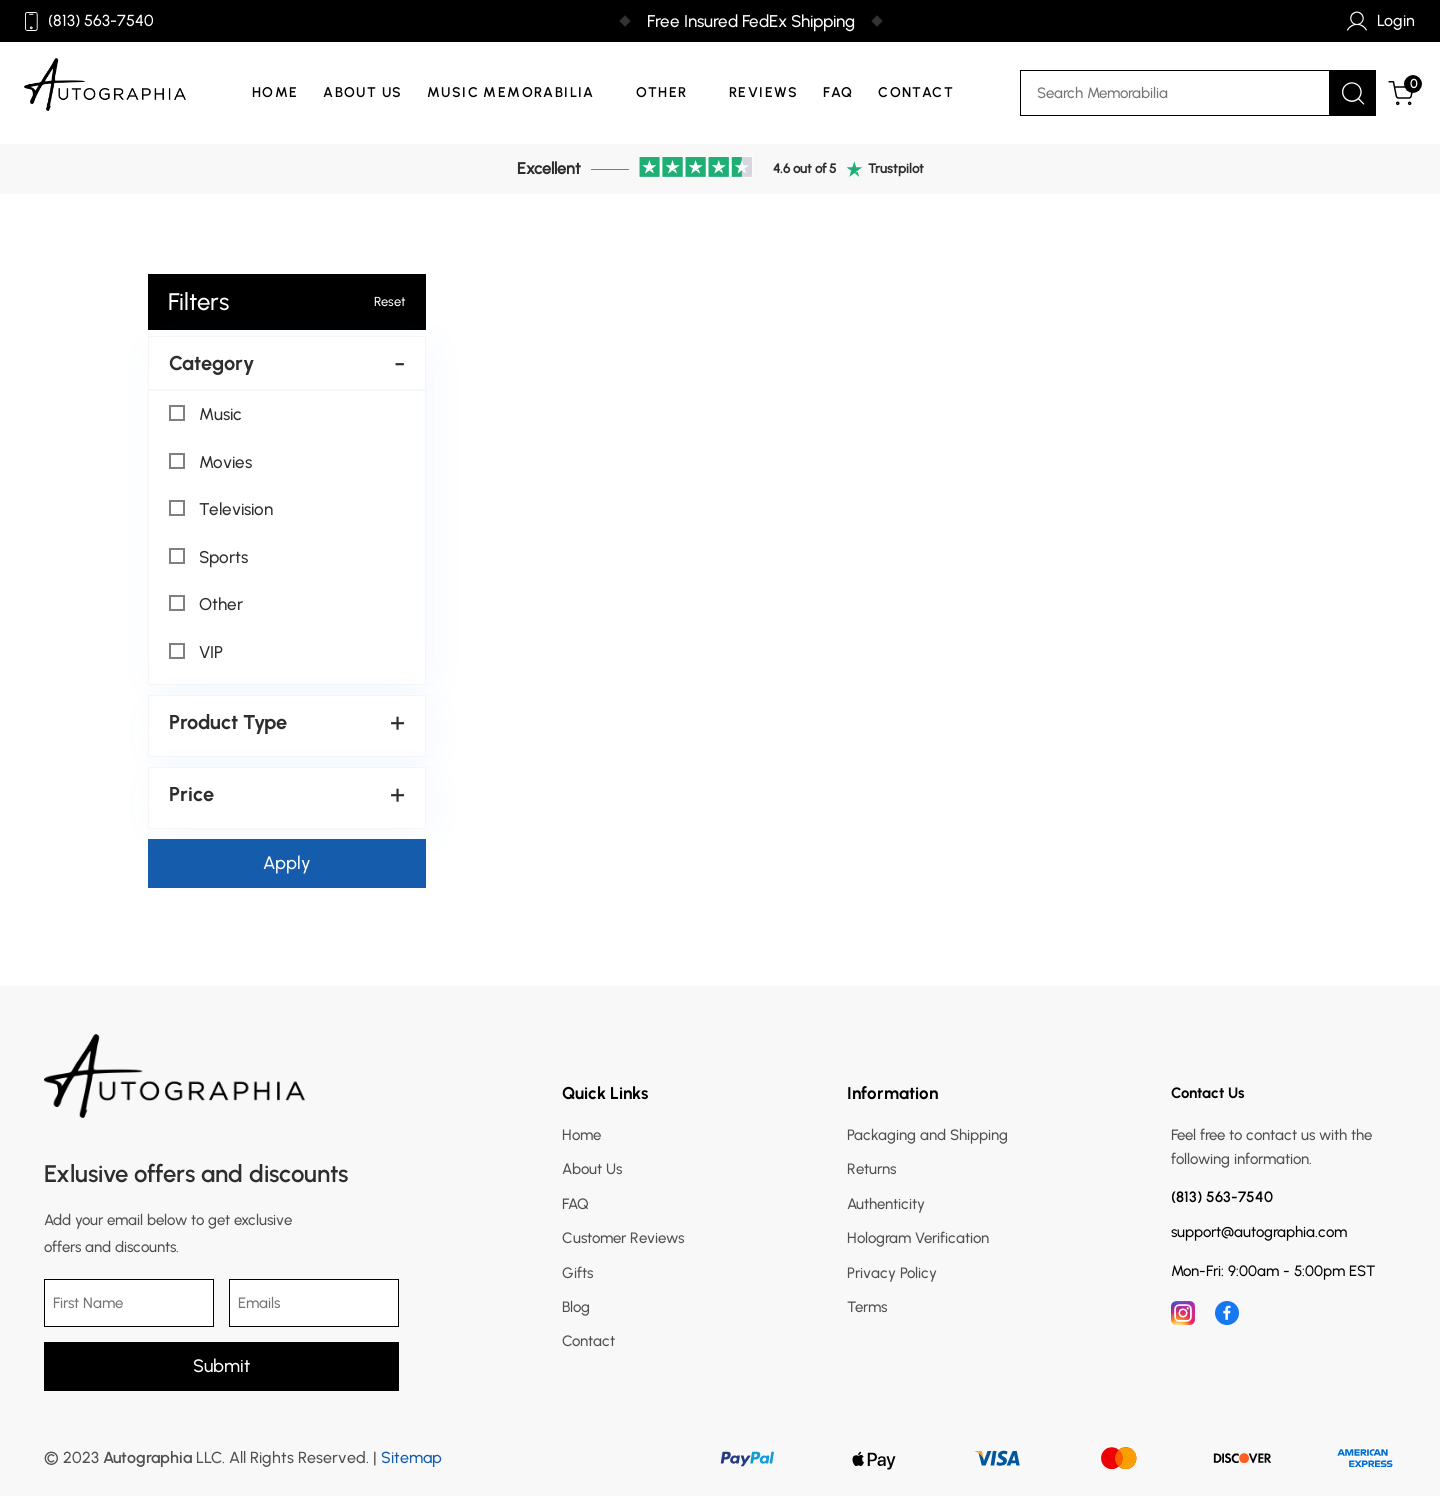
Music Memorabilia (511, 92)
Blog (576, 1307)
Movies (210, 462)
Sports (208, 557)
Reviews (764, 92)
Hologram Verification (918, 1238)
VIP (196, 652)
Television (221, 509)
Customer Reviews (623, 1238)
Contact (916, 92)
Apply (287, 863)
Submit (221, 1366)
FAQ (838, 92)
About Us (362, 92)
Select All (199, 390)
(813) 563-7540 (89, 21)
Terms (867, 1307)
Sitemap (411, 1457)
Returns (871, 1169)
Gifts (577, 1273)
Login (1381, 21)
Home (275, 92)
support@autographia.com (1259, 1232)
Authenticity (886, 1204)
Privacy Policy (892, 1273)
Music (205, 414)
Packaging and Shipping (927, 1135)
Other (661, 92)
